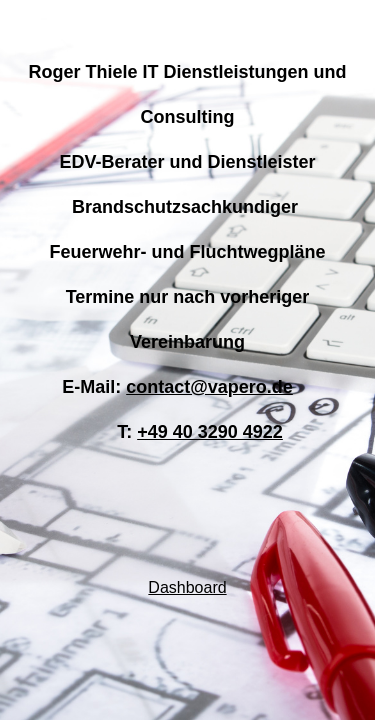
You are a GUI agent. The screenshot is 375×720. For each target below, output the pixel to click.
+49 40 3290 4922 (210, 432)
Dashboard (187, 587)
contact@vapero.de (209, 387)
